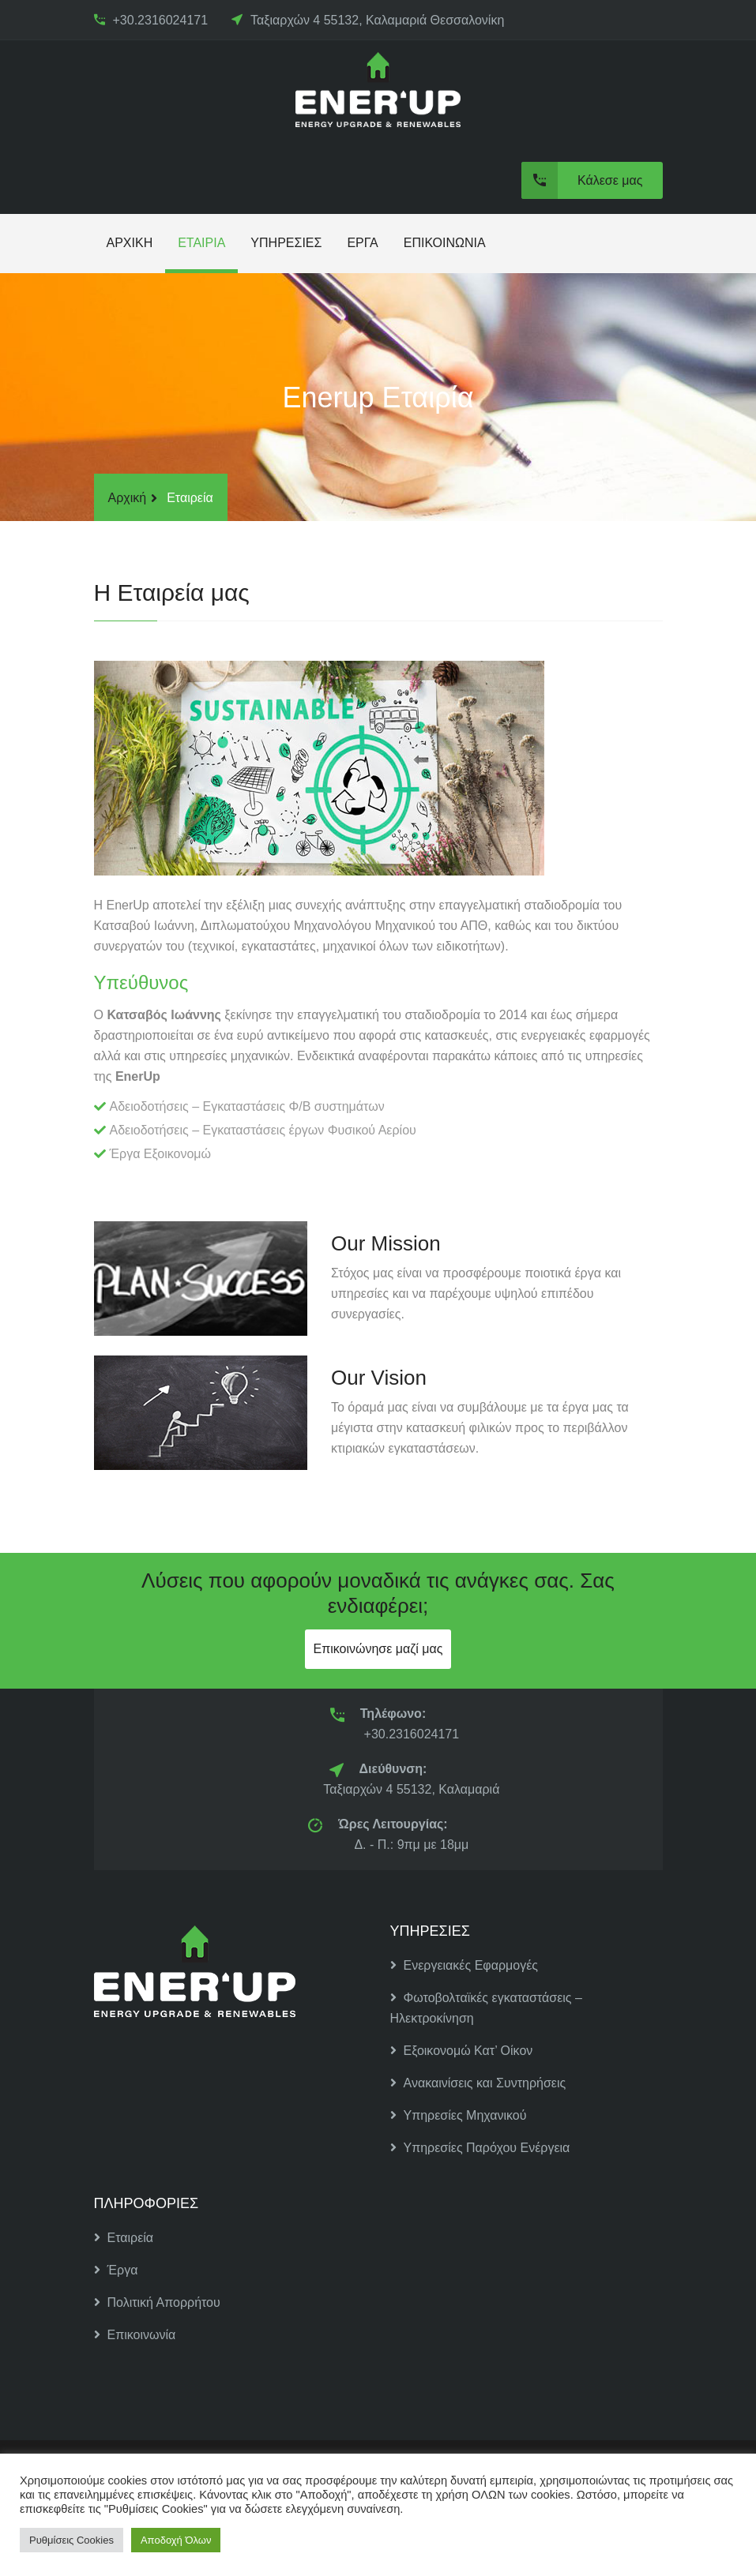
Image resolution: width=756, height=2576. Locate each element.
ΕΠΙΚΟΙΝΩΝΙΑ (445, 242)
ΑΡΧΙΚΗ (130, 242)
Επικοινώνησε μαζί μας (377, 1648)
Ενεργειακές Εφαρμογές (464, 1965)
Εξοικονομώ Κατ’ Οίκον (461, 2050)
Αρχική (127, 497)
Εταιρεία (124, 2237)
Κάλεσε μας (582, 180)
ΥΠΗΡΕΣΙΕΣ (286, 242)
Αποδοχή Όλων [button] (176, 2540)
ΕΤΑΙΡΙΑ (201, 242)
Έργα (116, 2270)
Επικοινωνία (135, 2335)
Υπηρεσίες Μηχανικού (458, 2115)
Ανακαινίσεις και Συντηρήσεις (478, 2083)
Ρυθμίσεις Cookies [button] (71, 2540)
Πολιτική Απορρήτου (157, 2302)
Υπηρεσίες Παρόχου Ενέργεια (480, 2147)
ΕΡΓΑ (362, 242)
